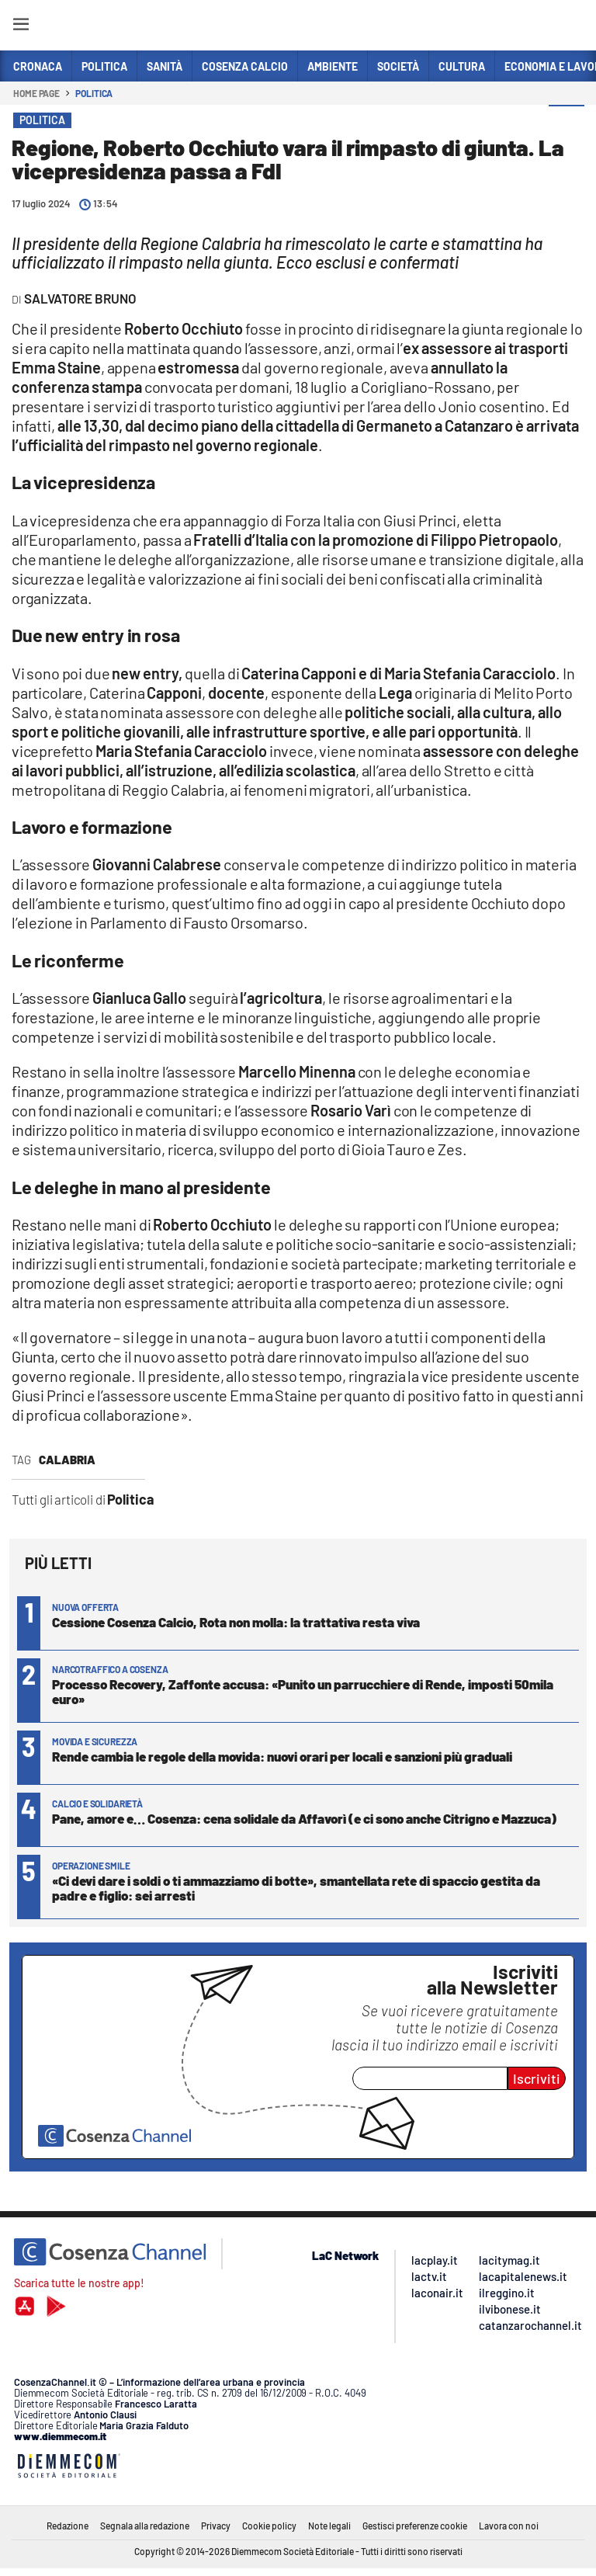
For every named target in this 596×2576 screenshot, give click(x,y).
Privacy (215, 2525)
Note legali (329, 2525)
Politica (94, 93)
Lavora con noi (509, 2525)
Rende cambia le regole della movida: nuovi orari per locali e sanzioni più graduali (282, 1756)
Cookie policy (269, 2525)
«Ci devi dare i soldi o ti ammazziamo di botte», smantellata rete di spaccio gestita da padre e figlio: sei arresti (296, 1888)
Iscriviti (536, 2078)
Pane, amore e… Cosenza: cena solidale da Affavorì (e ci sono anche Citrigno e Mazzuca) (304, 1818)
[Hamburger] (20, 27)
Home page (36, 93)
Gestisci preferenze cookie (414, 2525)
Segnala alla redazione (144, 2525)
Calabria (67, 1460)
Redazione (67, 2525)
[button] (566, 123)
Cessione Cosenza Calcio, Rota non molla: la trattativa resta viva (236, 1622)
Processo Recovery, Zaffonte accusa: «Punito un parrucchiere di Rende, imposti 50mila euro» (302, 1691)
